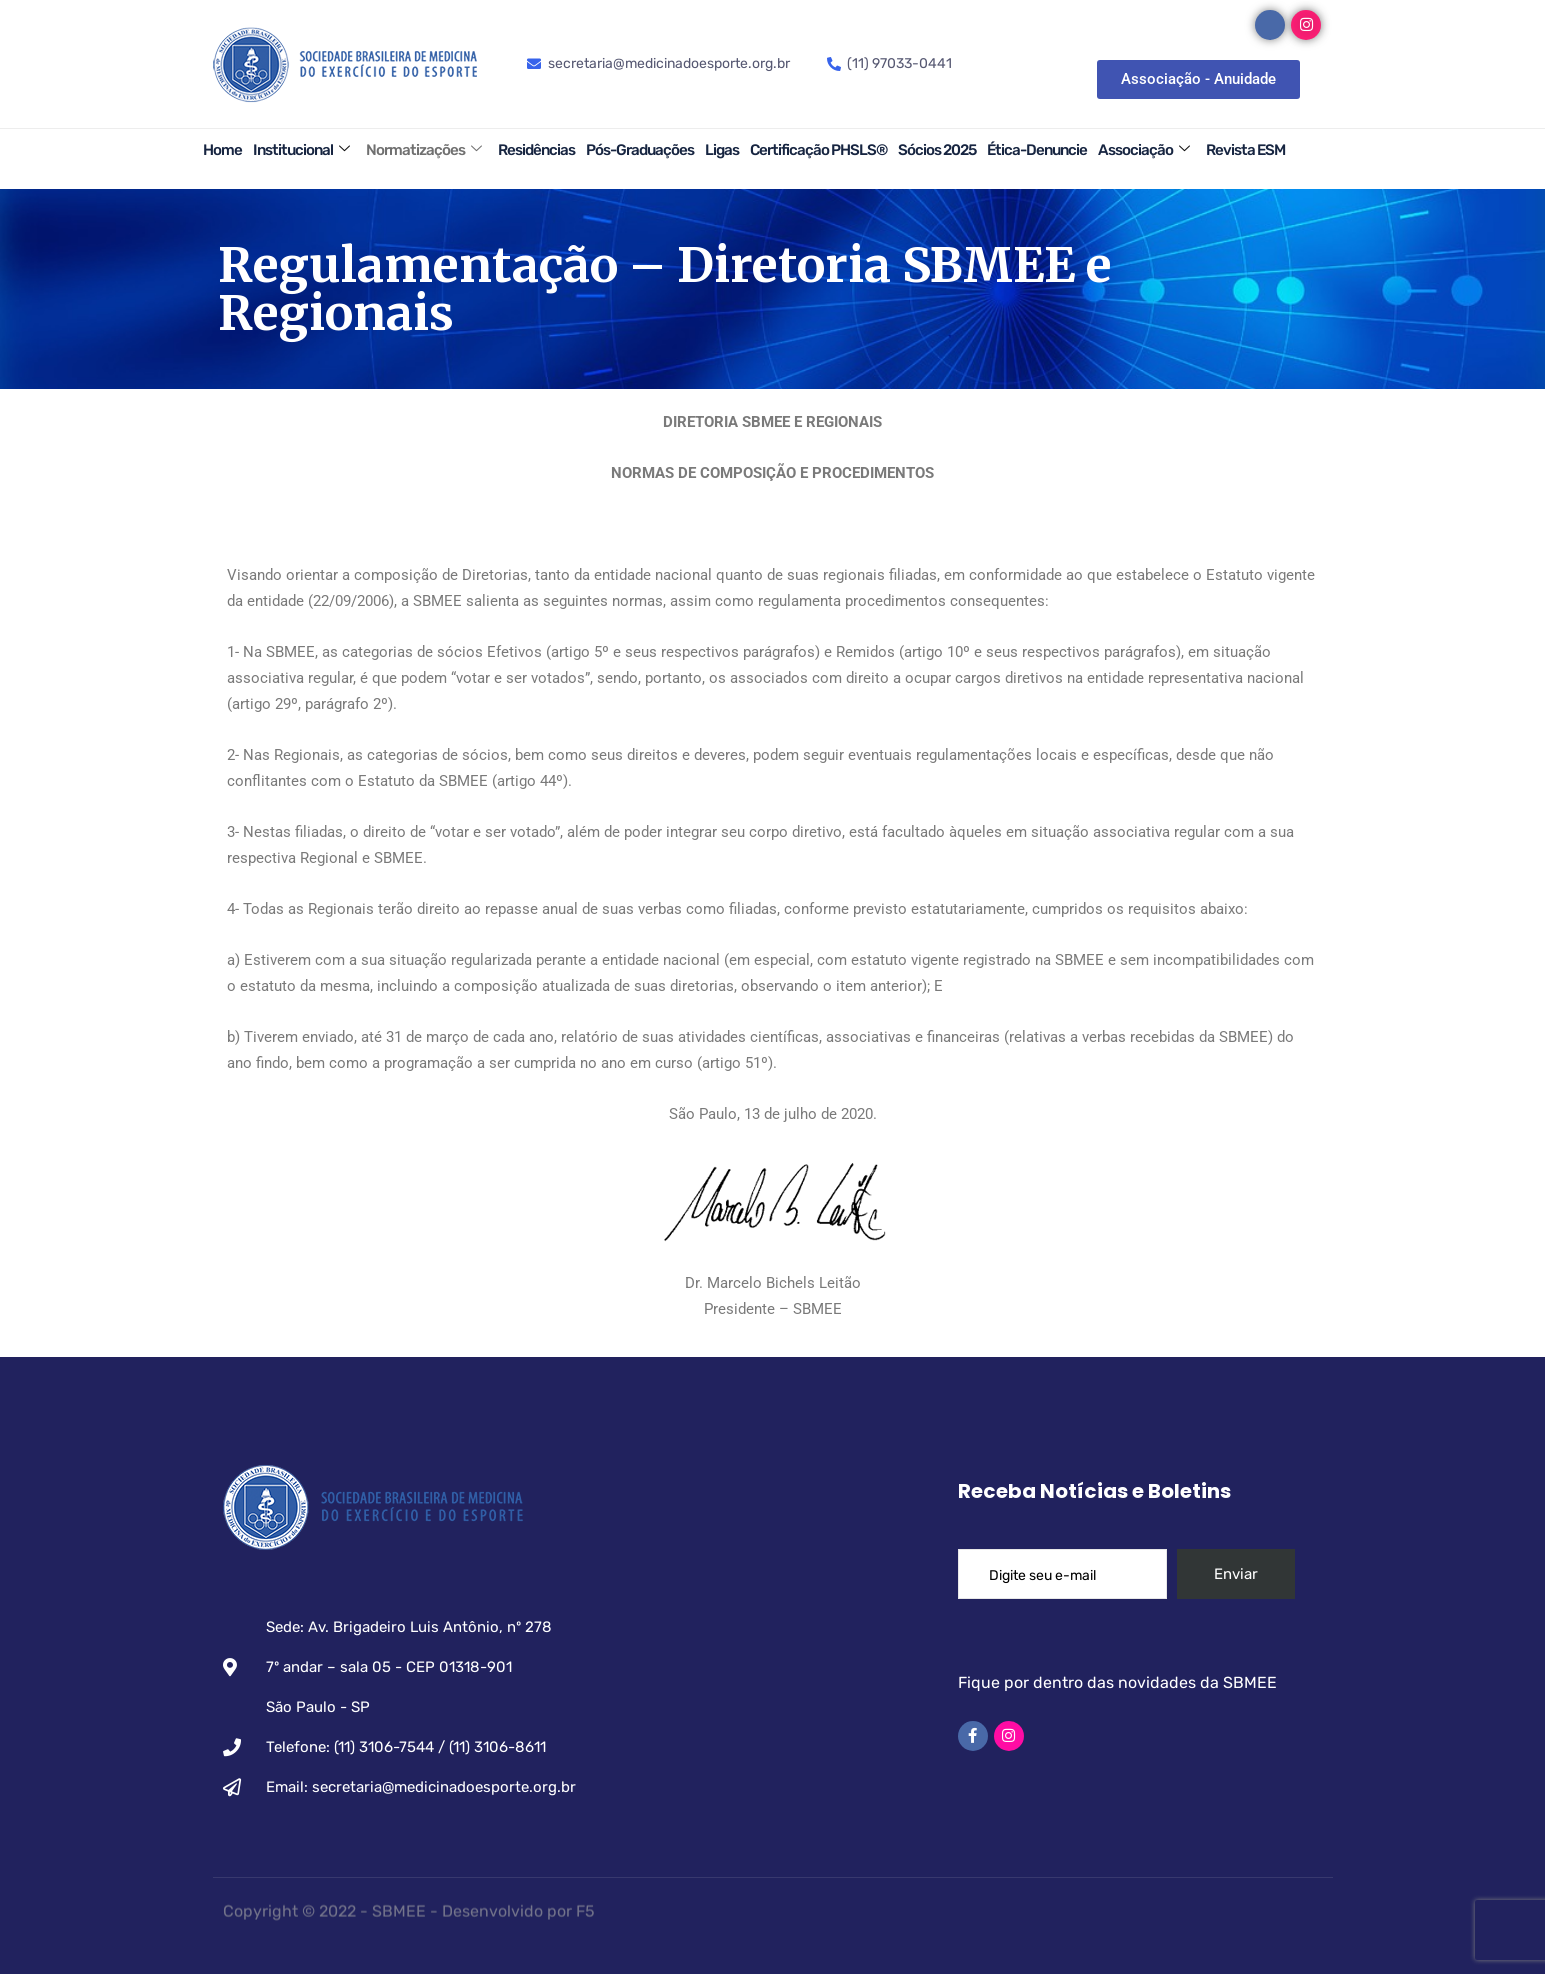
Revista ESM (1245, 150)
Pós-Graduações (640, 150)
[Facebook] (1270, 25)
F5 (585, 1903)
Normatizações (423, 150)
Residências (536, 150)
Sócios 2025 (937, 150)
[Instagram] (1306, 25)
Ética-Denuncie (1037, 150)
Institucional (301, 150)
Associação (1143, 150)
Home (222, 150)
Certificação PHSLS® (818, 150)
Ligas (722, 150)
